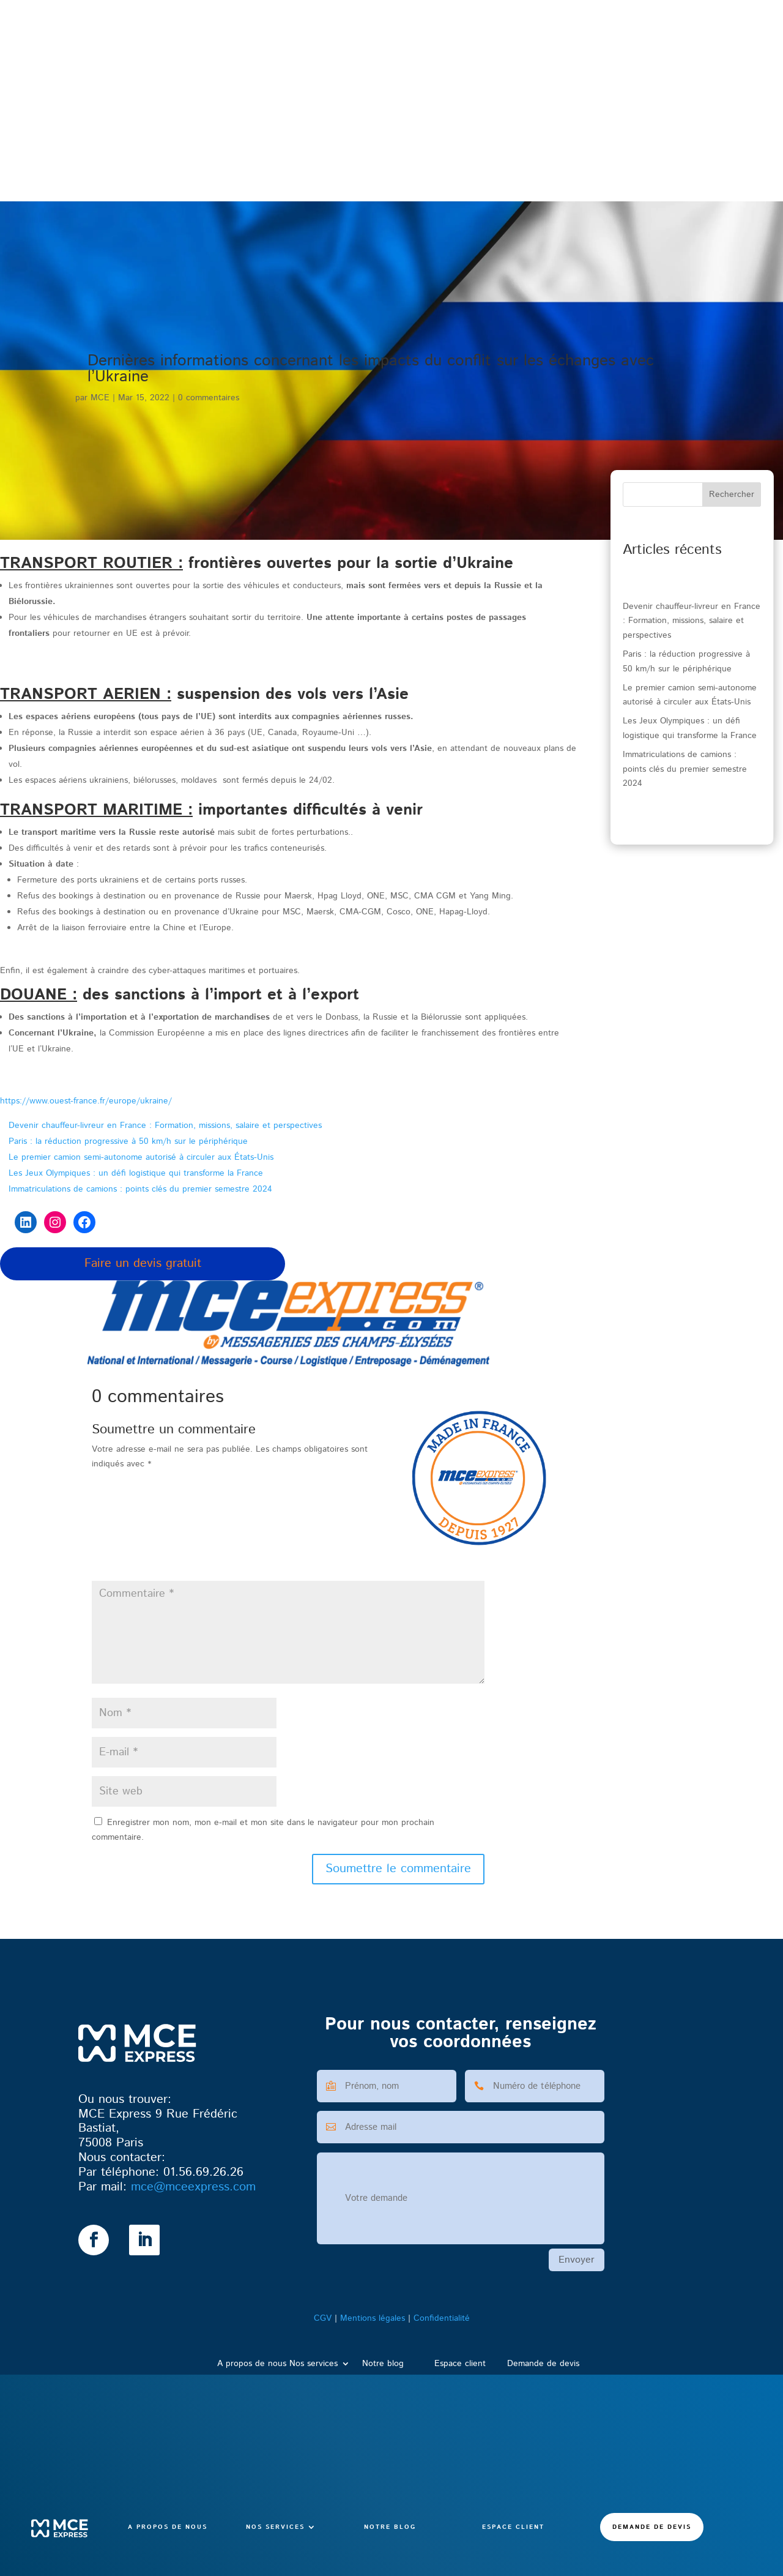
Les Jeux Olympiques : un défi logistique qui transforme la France (136, 1173)
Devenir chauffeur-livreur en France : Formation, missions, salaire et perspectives (165, 1125)
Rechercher (731, 494)
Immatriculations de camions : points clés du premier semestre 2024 (140, 1189)
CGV (323, 2318)
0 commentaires (208, 398)
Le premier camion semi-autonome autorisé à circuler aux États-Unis (141, 1157)
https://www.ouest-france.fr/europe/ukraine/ (86, 1101)
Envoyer (576, 2260)
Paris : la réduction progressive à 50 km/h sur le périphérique (128, 1141)
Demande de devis (651, 151)
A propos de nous (167, 151)
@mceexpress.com (193, 2187)
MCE (100, 398)
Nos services (275, 151)
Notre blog (390, 151)
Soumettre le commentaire (398, 1869)
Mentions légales (372, 2318)
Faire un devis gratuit (142, 1263)
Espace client (513, 151)
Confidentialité (442, 2318)
